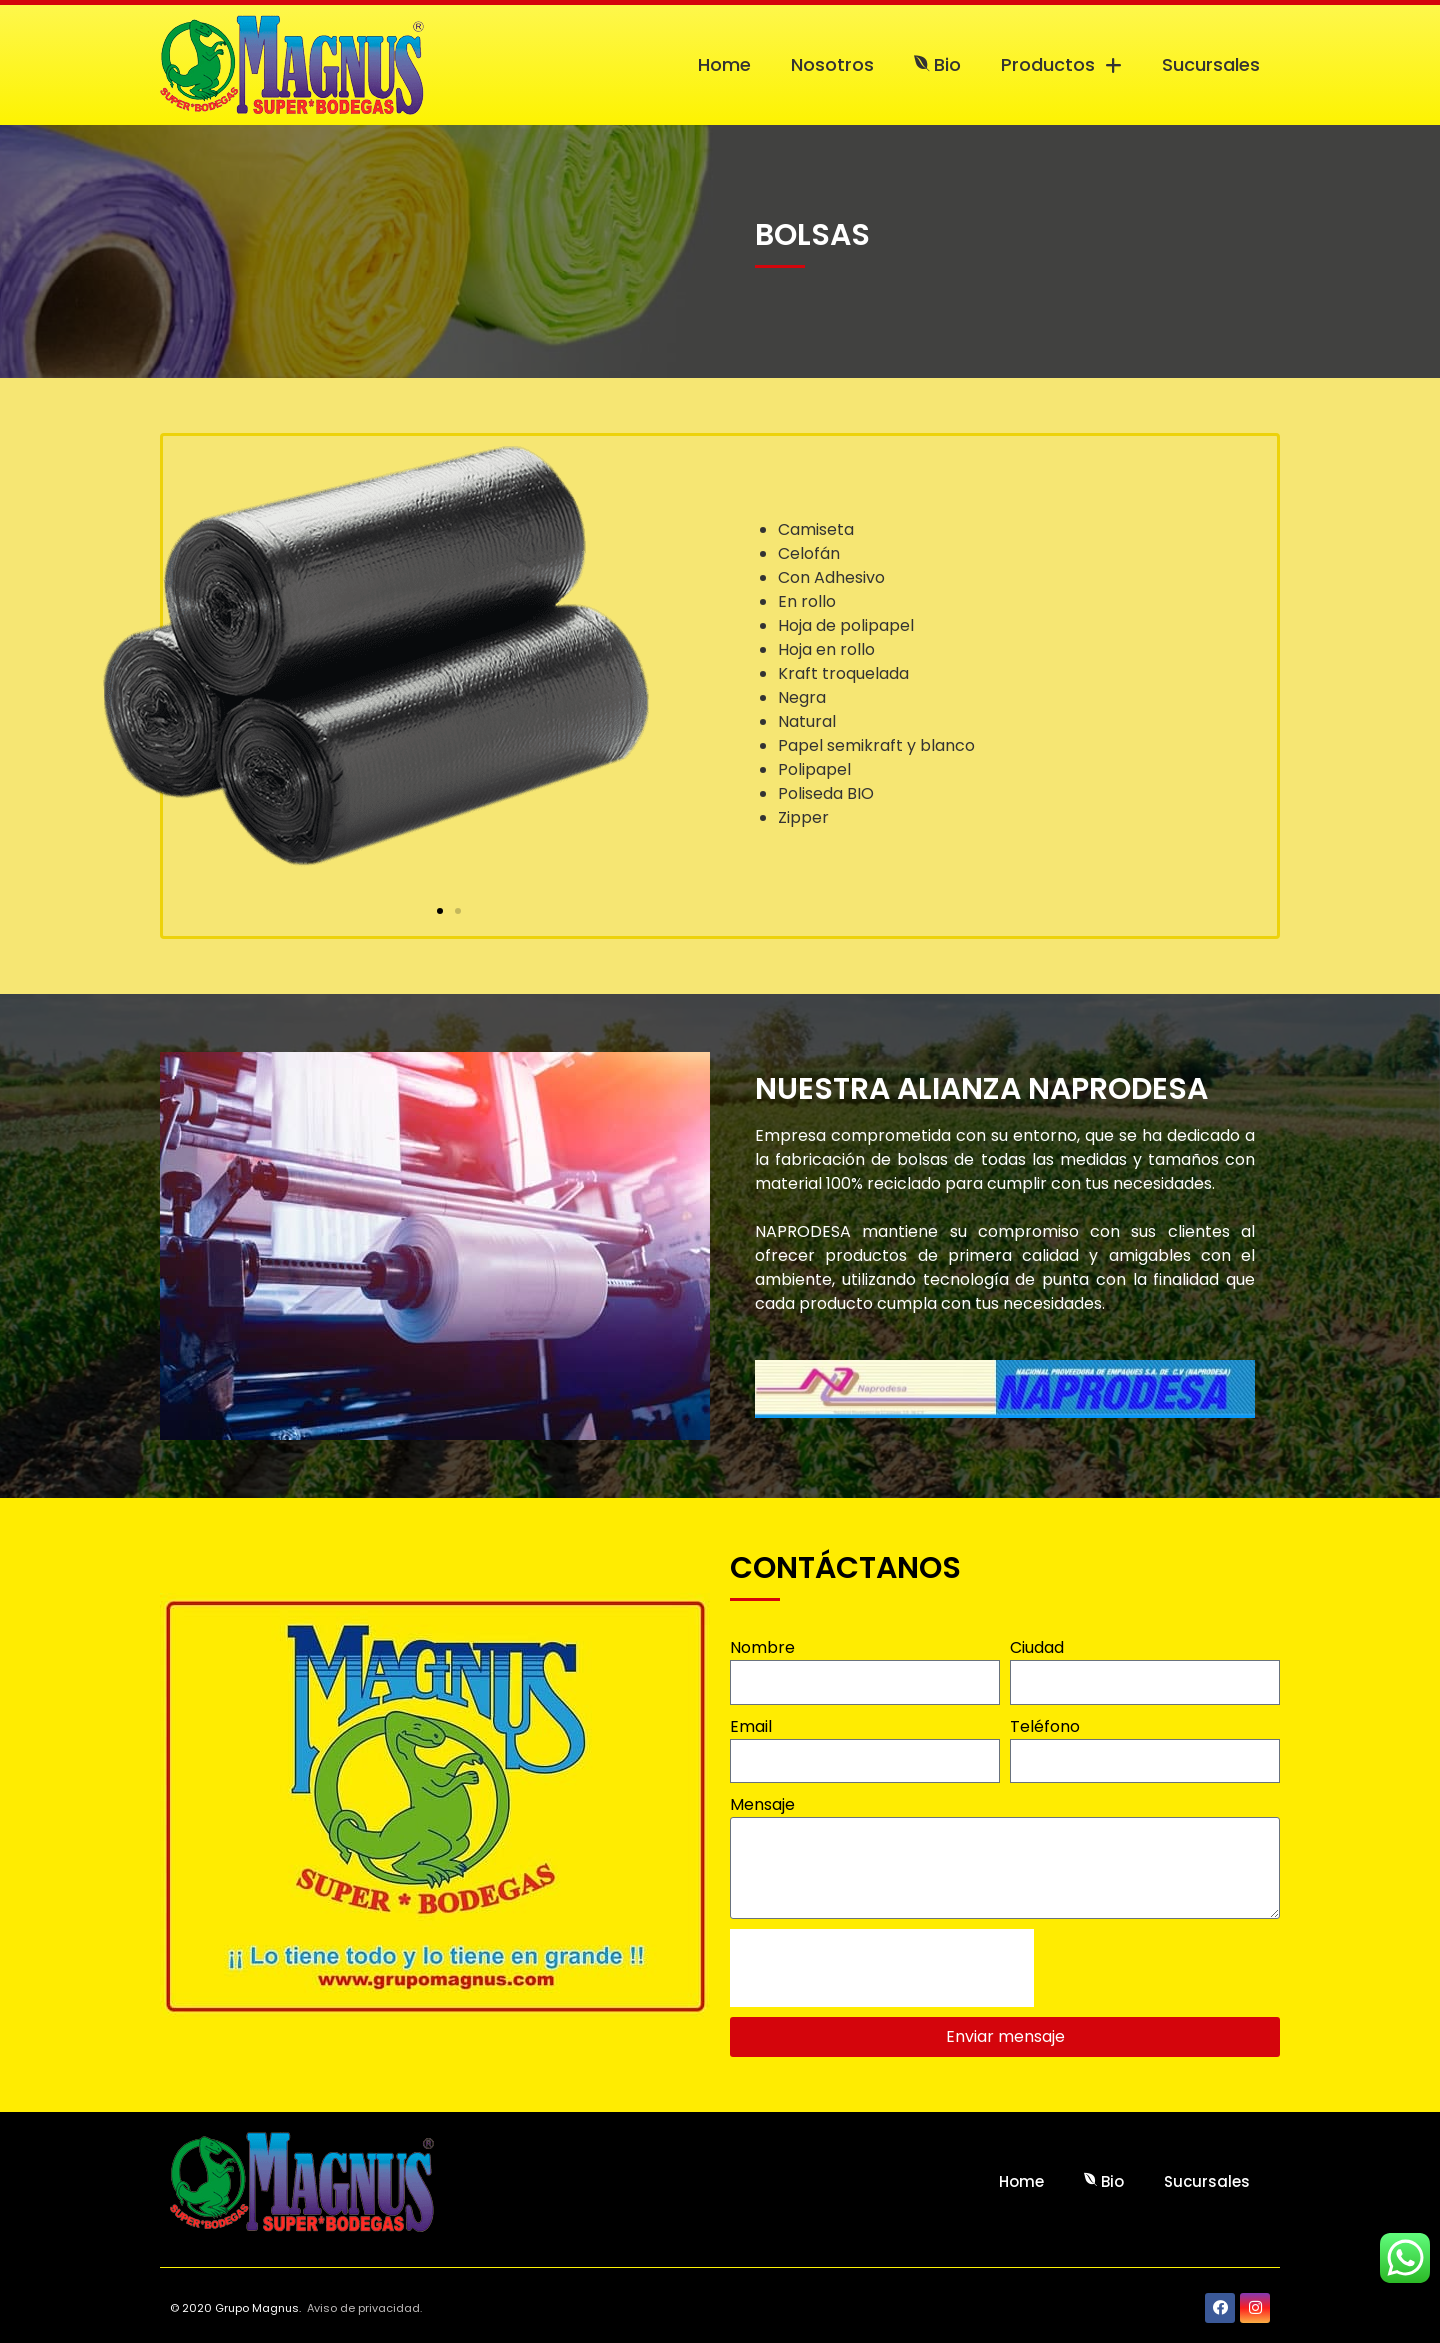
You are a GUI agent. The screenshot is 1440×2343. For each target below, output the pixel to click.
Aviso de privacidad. (364, 2308)
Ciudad (1037, 1647)
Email (751, 1726)
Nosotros (832, 64)
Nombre (762, 1647)
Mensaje (762, 1804)
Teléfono (1045, 1726)
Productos (1061, 65)
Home (724, 64)
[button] (440, 911)
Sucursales (1211, 64)
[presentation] (882, 1968)
